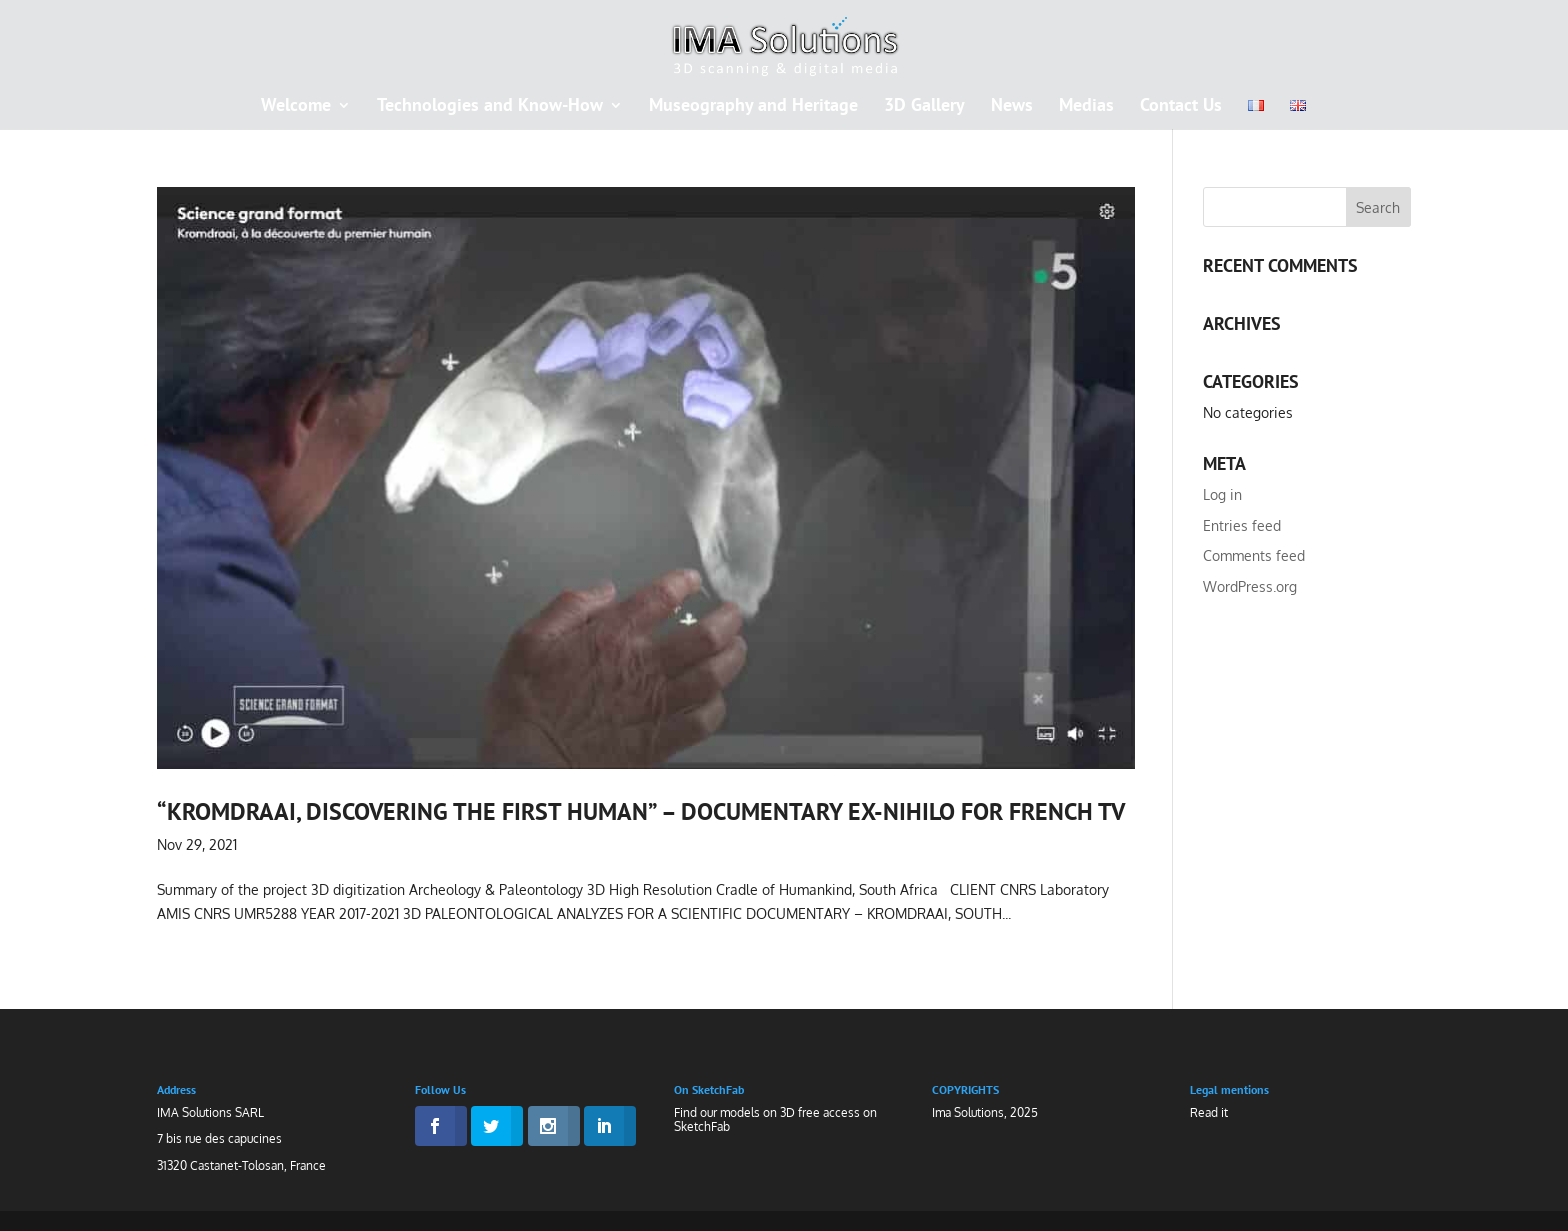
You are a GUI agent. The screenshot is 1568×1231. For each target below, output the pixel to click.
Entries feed (1242, 525)
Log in (1222, 494)
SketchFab (702, 1126)
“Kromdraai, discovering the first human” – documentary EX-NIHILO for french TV (641, 811)
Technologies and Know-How (490, 107)
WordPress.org (1250, 586)
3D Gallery (924, 107)
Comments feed (1254, 555)
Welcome (296, 107)
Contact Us (1181, 107)
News (1012, 107)
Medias (1086, 107)
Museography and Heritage (753, 107)
